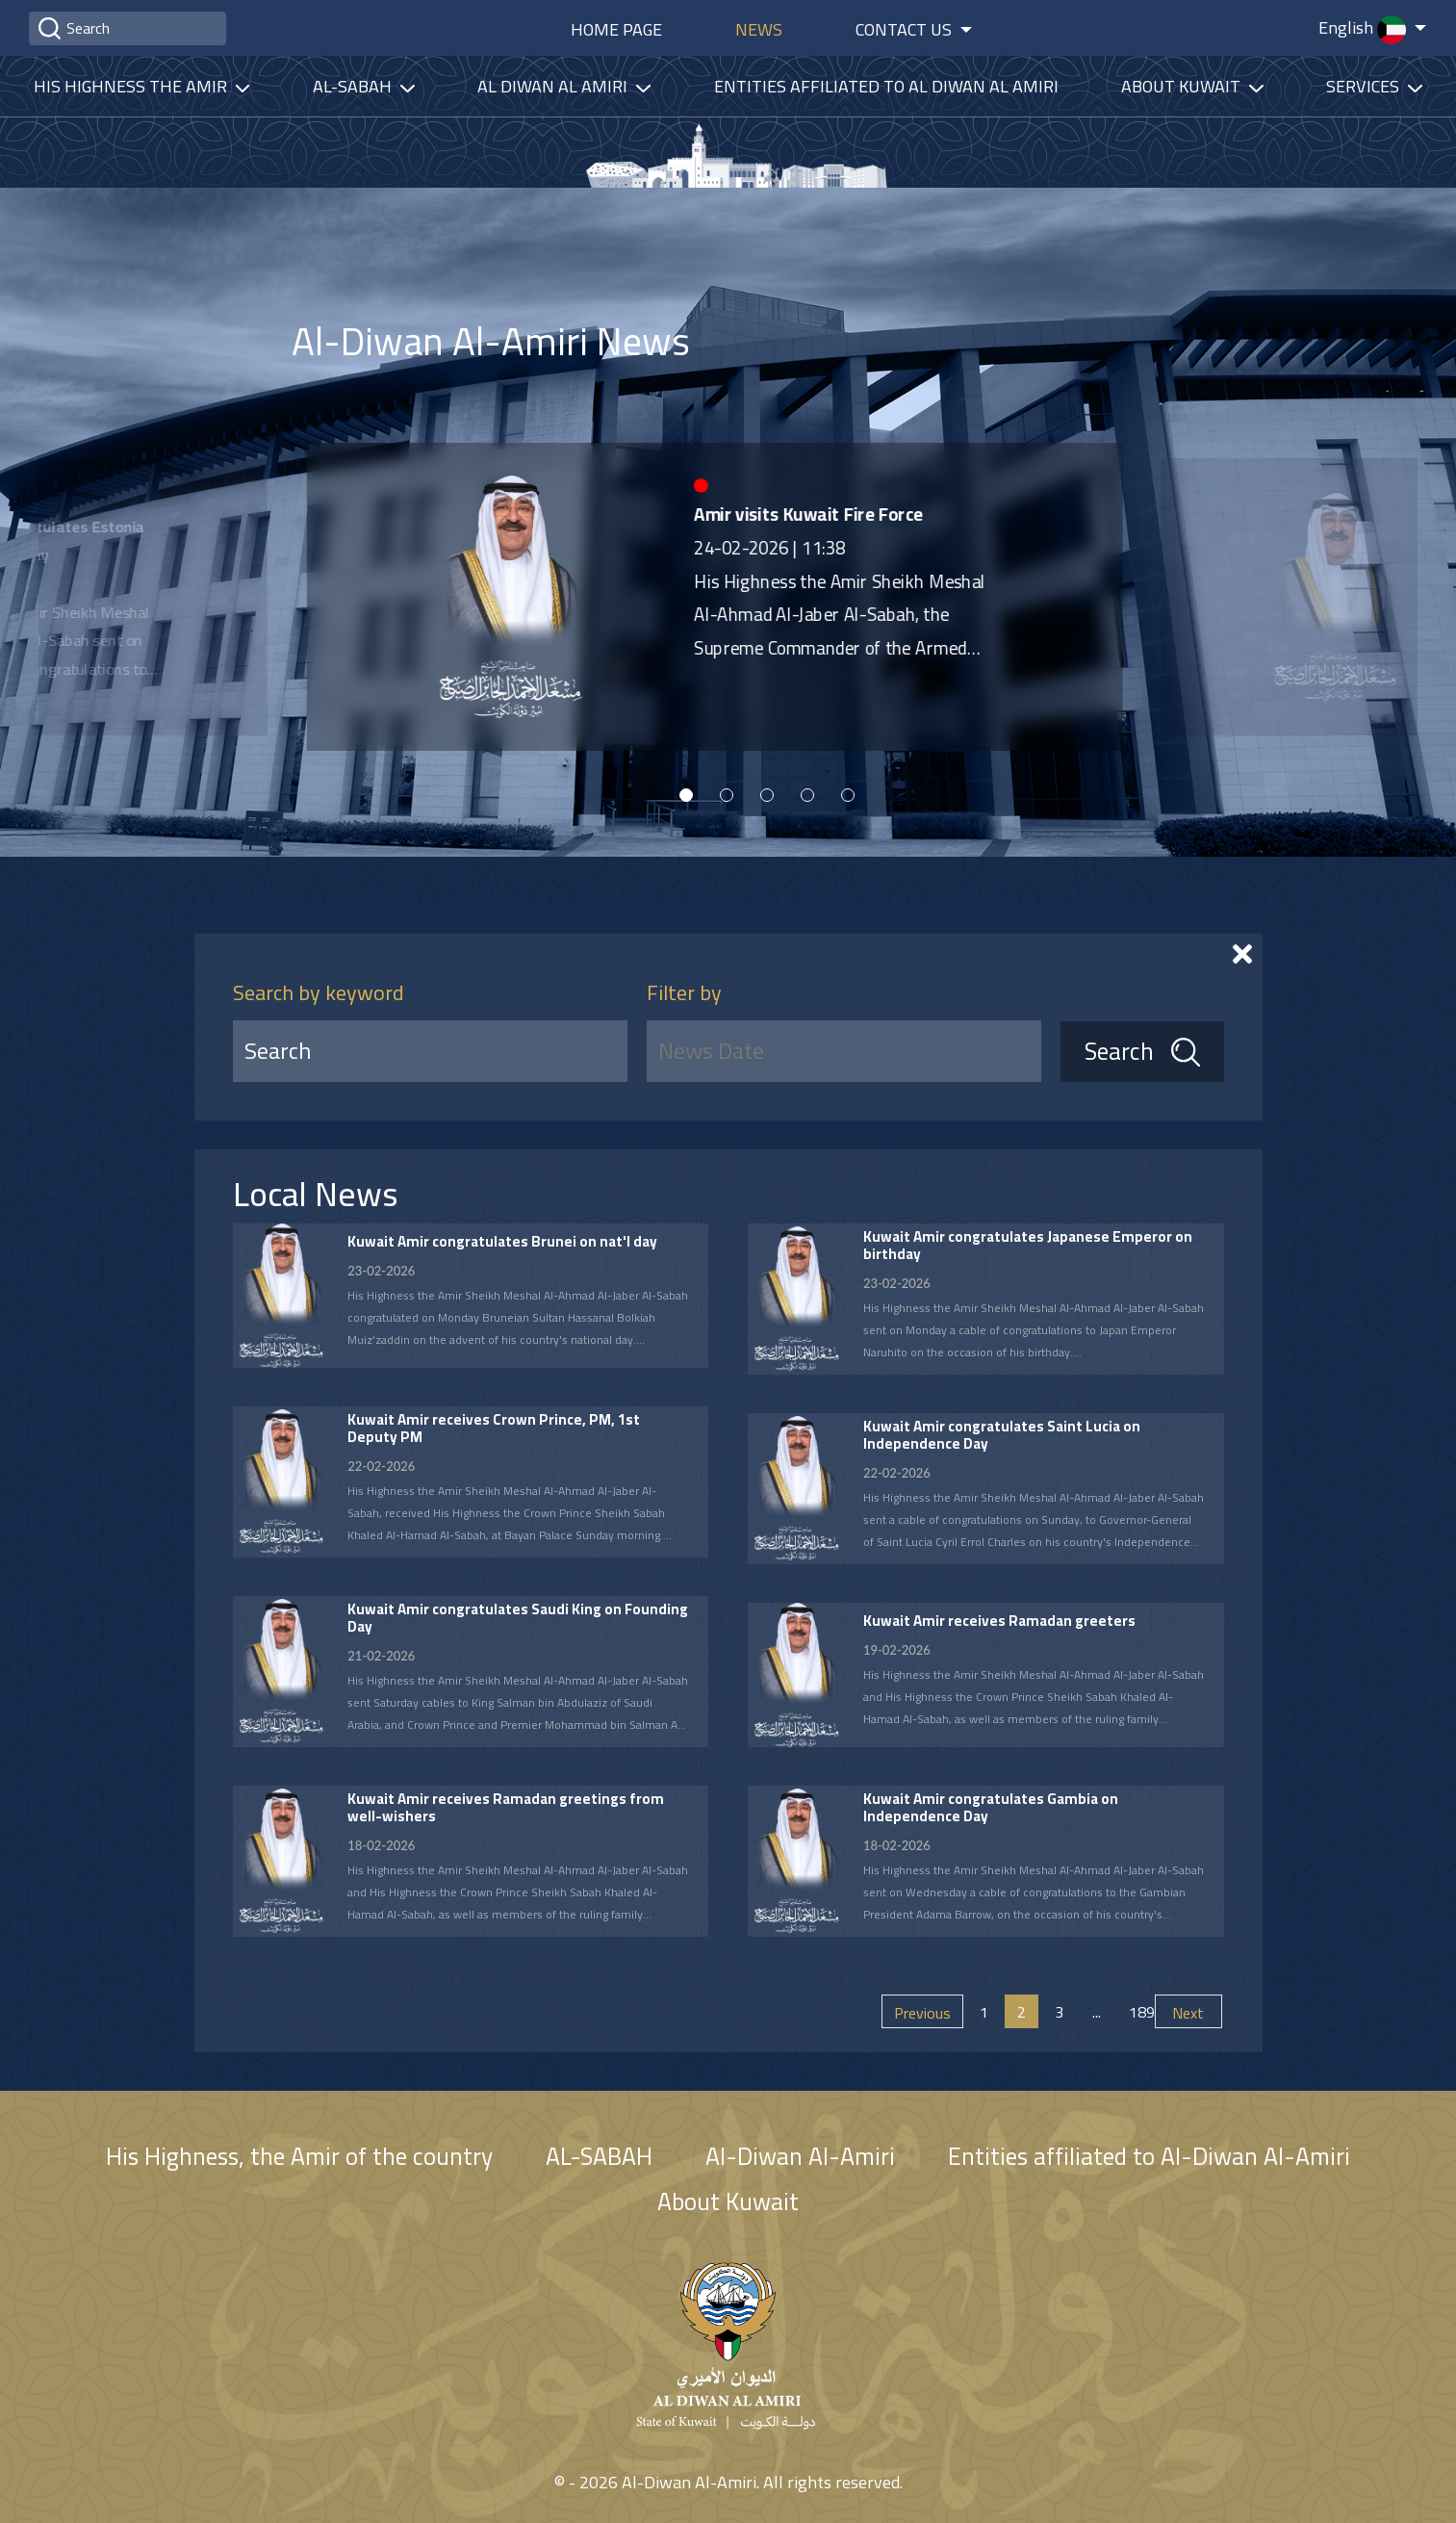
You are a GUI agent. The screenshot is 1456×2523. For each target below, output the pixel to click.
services (1364, 86)
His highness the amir (132, 86)
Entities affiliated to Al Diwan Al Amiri (886, 86)
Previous (922, 2012)
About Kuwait (1182, 86)
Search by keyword (318, 992)
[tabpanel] (632, 597)
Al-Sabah (354, 86)
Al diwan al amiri (554, 86)
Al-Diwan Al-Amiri (800, 2155)
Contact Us (906, 29)
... (1096, 2011)
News (758, 29)
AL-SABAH (599, 2155)
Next (1188, 2012)
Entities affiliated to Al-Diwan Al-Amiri (1149, 2155)
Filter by (684, 992)
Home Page (616, 29)
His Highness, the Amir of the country (299, 2155)
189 (1140, 2011)
